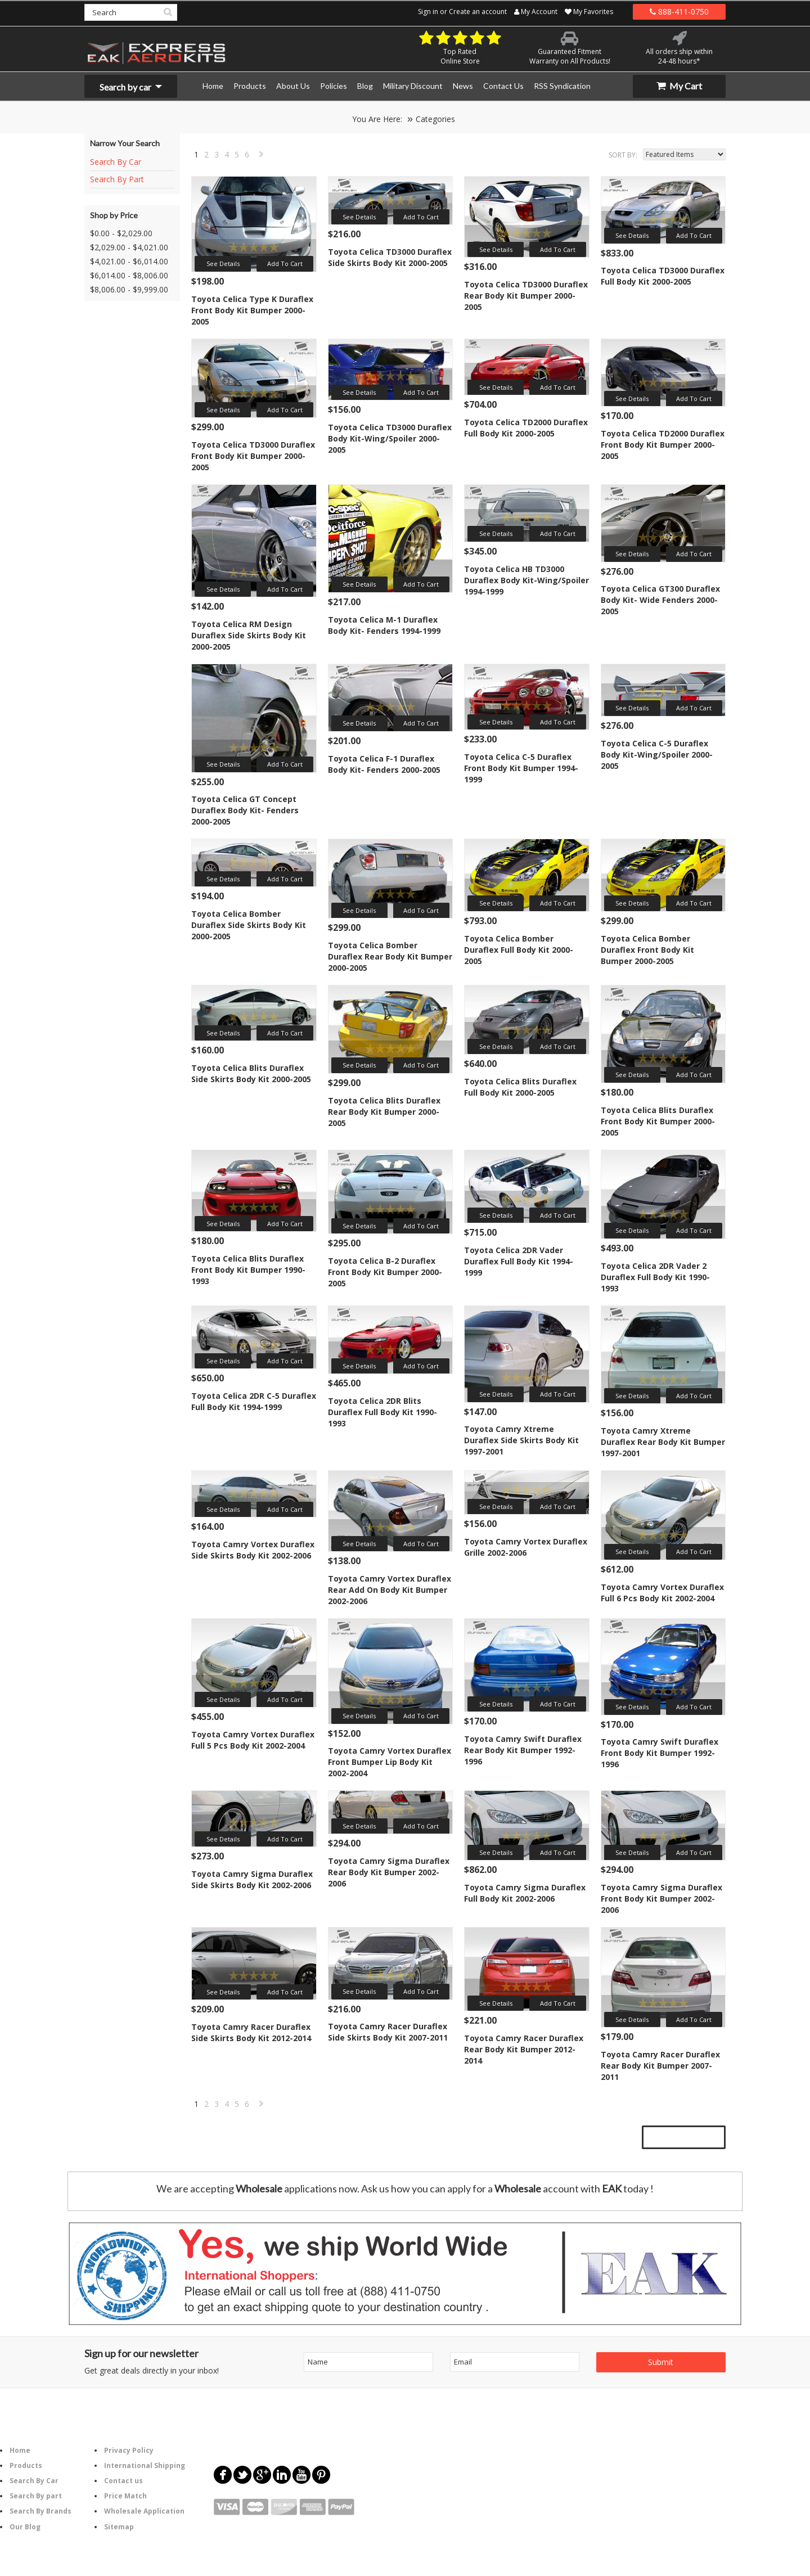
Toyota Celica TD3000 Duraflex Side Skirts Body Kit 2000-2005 (390, 257)
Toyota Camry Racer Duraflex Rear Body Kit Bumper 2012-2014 (523, 2049)
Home (20, 2450)
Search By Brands (40, 2511)
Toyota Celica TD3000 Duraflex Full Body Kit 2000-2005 (662, 276)
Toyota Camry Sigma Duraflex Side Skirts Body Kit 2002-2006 (252, 1879)
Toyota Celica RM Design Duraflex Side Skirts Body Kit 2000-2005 (248, 635)
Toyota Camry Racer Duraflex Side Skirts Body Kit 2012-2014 (251, 2032)
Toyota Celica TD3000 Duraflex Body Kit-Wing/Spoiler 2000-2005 (390, 438)
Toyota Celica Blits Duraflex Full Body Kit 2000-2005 (520, 1087)
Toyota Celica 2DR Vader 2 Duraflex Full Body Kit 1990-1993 (655, 1277)
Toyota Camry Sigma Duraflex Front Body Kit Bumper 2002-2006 (661, 1898)
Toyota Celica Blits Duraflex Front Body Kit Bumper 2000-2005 (658, 1121)
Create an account (478, 11)
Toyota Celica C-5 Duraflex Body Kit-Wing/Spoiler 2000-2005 (657, 754)
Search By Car (115, 161)
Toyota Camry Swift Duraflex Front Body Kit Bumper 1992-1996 (659, 1752)
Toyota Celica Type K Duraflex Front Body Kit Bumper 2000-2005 (252, 310)
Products (26, 2465)
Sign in (428, 11)
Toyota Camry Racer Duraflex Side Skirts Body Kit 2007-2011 (388, 2032)
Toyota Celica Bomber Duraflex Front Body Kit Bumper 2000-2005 (647, 949)
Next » (262, 157)
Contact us (123, 2480)
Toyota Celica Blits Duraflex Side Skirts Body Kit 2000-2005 (251, 1073)
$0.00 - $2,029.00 (121, 233)
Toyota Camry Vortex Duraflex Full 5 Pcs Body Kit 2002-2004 (252, 1740)
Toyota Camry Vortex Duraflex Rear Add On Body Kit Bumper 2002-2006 (389, 1589)
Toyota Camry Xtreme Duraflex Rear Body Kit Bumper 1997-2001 (663, 1441)
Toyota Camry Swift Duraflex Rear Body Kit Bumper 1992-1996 (523, 1750)
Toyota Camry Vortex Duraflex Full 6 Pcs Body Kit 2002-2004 (662, 1593)
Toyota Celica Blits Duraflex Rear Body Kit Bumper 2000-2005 (384, 1111)
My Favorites (589, 11)
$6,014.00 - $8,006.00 (129, 275)
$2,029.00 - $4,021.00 (129, 247)
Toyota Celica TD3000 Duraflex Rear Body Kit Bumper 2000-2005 (526, 295)
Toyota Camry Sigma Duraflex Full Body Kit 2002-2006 (525, 1893)
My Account (535, 11)
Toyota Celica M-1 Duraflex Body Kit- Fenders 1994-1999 (384, 625)
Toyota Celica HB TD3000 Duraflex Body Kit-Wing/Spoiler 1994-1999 (526, 580)
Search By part (36, 2496)
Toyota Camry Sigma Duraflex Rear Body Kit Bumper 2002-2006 (388, 1872)
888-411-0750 (679, 11)
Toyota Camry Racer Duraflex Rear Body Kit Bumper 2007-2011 (660, 2065)
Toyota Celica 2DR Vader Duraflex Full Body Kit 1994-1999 (518, 1261)
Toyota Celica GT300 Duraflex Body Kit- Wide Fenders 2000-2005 (660, 599)
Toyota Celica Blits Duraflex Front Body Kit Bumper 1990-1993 (248, 1269)
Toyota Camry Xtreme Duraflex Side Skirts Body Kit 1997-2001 (521, 1440)
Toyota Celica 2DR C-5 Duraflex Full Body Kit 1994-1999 (253, 1401)
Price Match (125, 2496)
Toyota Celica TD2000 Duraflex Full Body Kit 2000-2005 (526, 428)
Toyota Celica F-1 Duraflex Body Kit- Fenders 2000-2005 (384, 764)
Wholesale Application (144, 2511)
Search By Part (117, 179)
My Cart (679, 85)
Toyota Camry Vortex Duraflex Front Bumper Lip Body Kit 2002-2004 (389, 1761)
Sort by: (623, 155)
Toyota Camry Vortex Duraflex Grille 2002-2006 (525, 1547)
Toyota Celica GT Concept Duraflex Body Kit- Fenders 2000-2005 (245, 810)
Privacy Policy (129, 2450)
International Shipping (144, 2465)
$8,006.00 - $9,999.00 (129, 289)
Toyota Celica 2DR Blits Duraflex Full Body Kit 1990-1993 (382, 1412)
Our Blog (25, 2527)
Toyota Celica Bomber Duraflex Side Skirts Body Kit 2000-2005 (248, 925)
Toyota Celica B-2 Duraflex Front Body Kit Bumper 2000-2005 (385, 1272)
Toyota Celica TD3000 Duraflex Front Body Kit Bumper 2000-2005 (253, 455)
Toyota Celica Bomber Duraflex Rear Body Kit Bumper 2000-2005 (390, 956)
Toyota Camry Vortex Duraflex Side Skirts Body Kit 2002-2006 (252, 1550)
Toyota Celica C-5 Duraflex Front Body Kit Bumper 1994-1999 (521, 768)
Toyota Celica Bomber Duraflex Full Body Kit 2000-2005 (518, 949)
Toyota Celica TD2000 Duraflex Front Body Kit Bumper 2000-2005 (662, 444)
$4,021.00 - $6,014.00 (129, 261)
